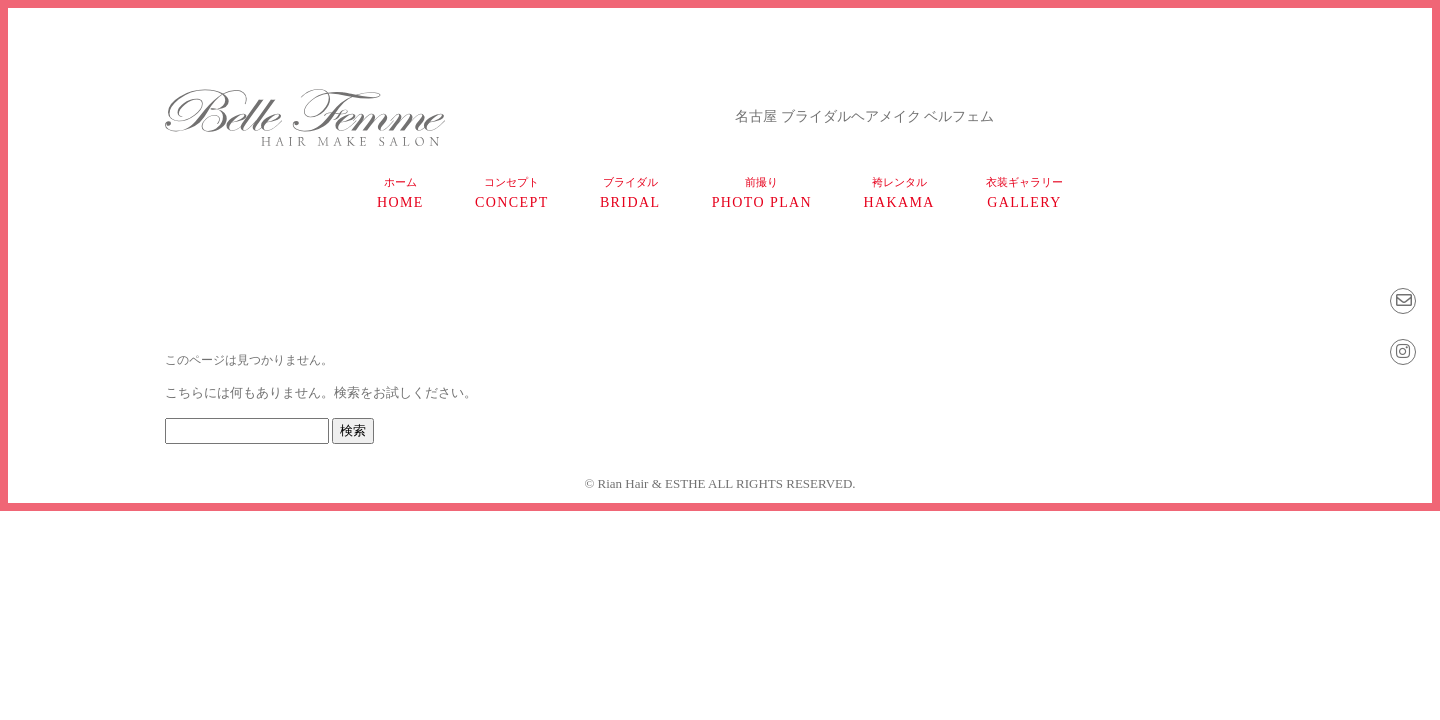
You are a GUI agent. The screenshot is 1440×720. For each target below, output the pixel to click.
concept (512, 193)
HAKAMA (898, 193)
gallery (1024, 193)
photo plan (762, 193)
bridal (630, 193)
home (400, 193)
